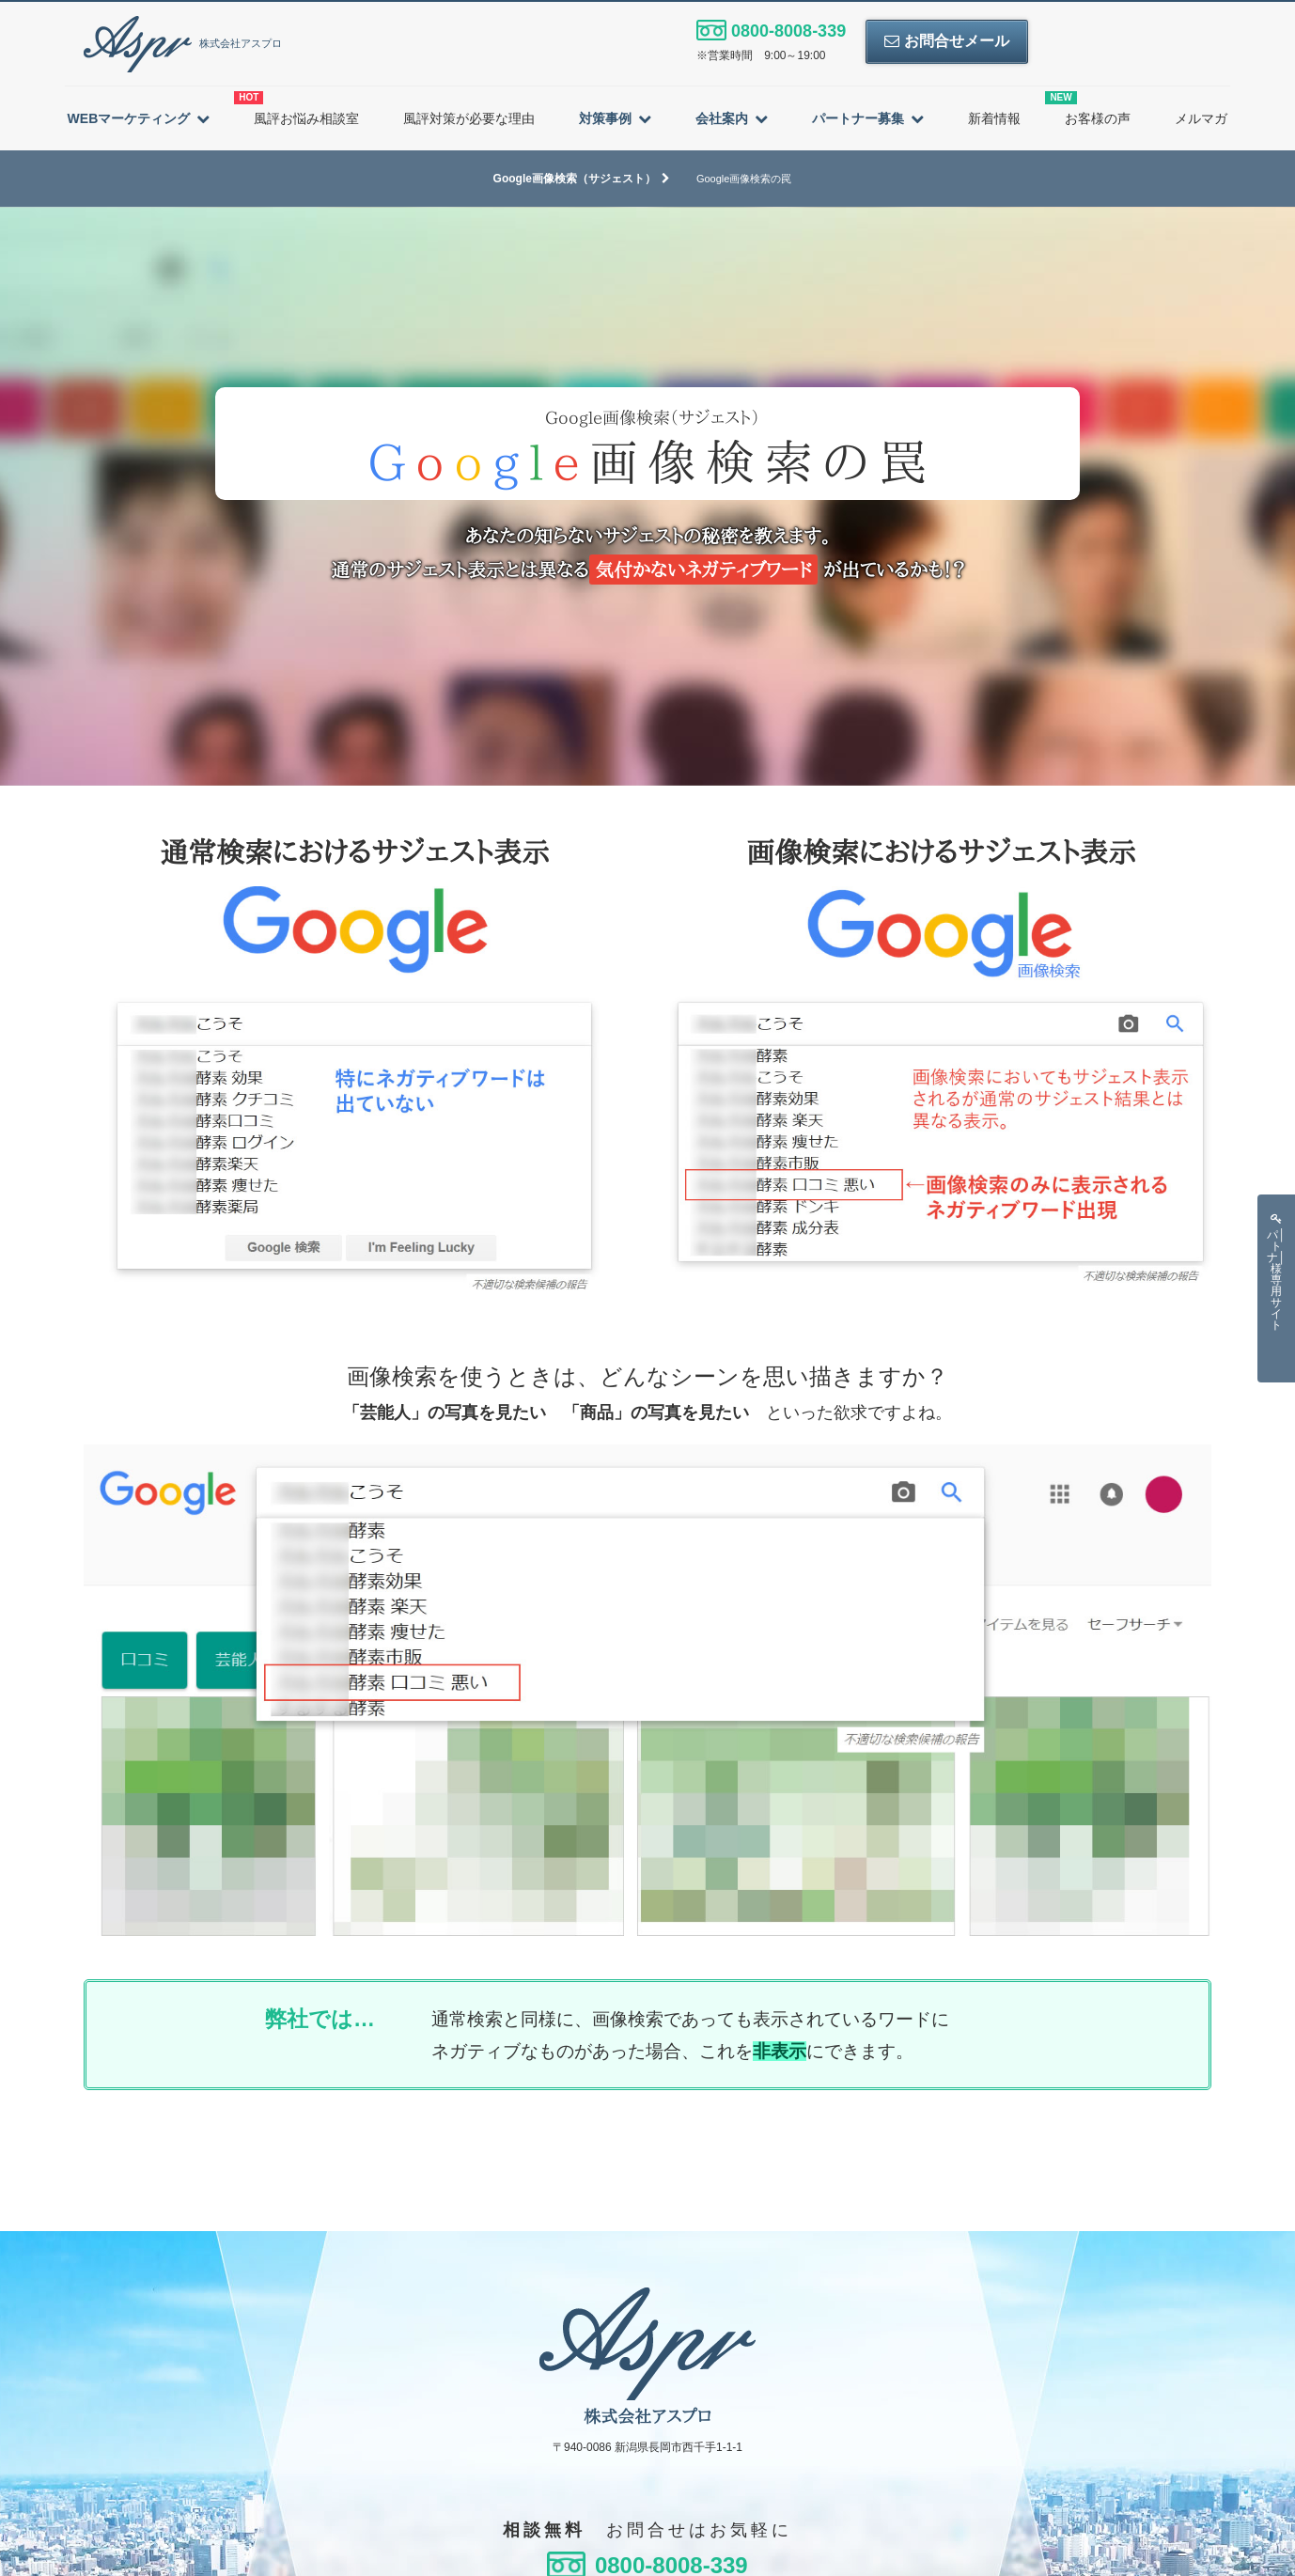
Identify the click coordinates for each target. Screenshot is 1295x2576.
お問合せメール (946, 41)
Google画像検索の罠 (743, 178)
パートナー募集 (858, 118)
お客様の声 (1088, 108)
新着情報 (994, 118)
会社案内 (721, 118)
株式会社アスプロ (183, 43)
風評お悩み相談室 (296, 108)
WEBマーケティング (129, 118)
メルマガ (1201, 118)
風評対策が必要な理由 (469, 118)
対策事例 (605, 118)
